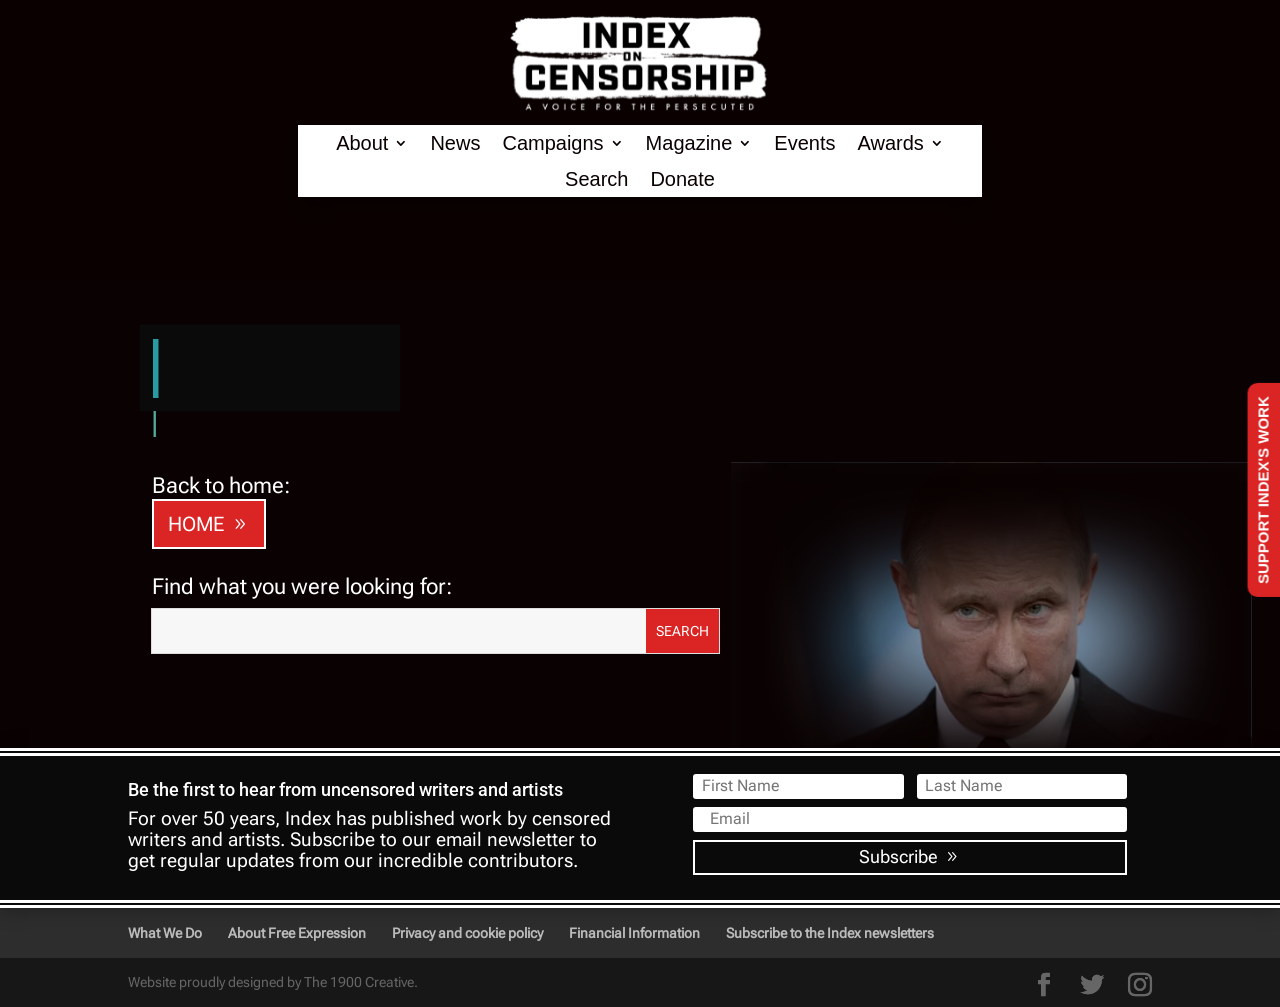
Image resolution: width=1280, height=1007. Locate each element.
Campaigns (552, 143)
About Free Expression (297, 933)
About (362, 143)
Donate (682, 179)
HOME (196, 524)
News (455, 143)
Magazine (689, 143)
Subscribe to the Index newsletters (830, 933)
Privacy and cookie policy (467, 933)
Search (596, 179)
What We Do (165, 933)
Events (804, 143)
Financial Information (634, 933)
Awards (890, 143)
